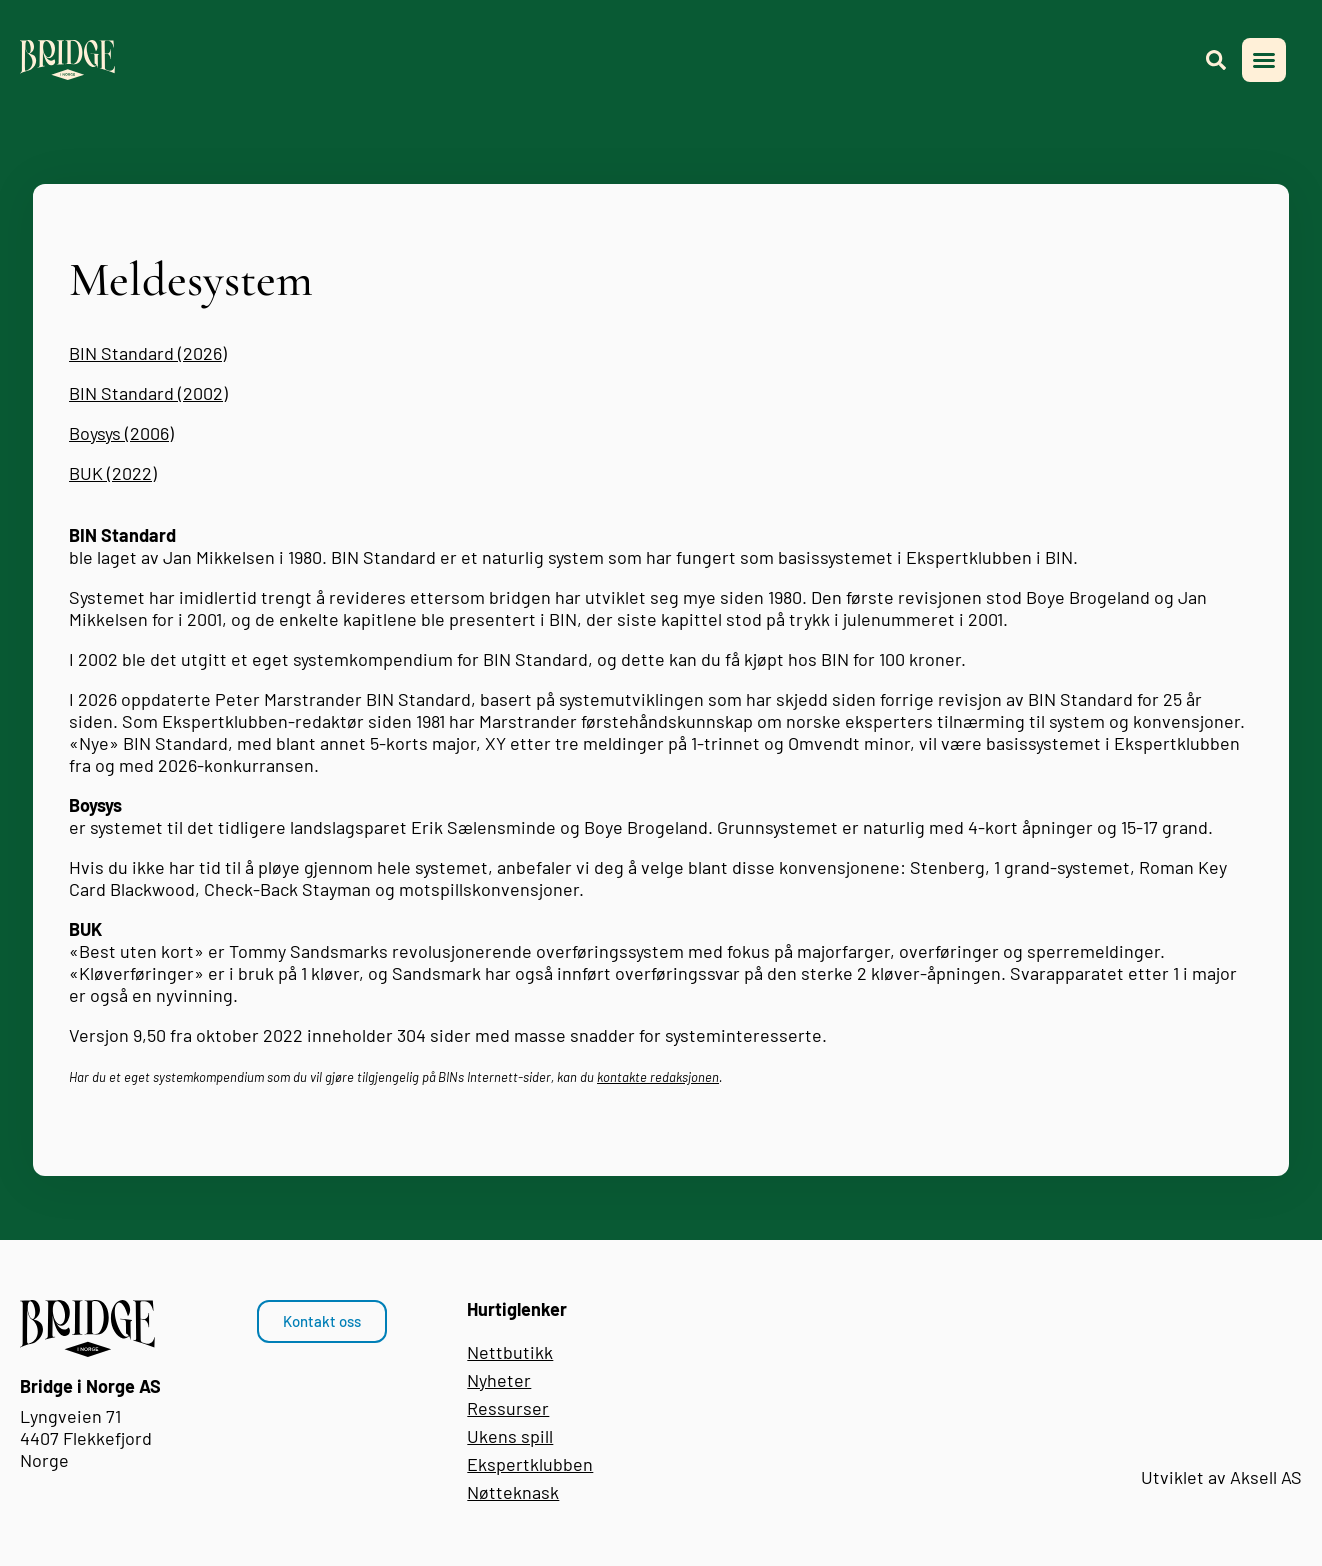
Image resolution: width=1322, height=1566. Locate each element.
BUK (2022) (113, 473)
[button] (1264, 60)
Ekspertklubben (530, 1464)
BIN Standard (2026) (148, 353)
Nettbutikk (510, 1352)
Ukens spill (510, 1436)
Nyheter (499, 1380)
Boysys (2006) (121, 433)
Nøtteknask (513, 1492)
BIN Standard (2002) (148, 393)
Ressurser (508, 1408)
